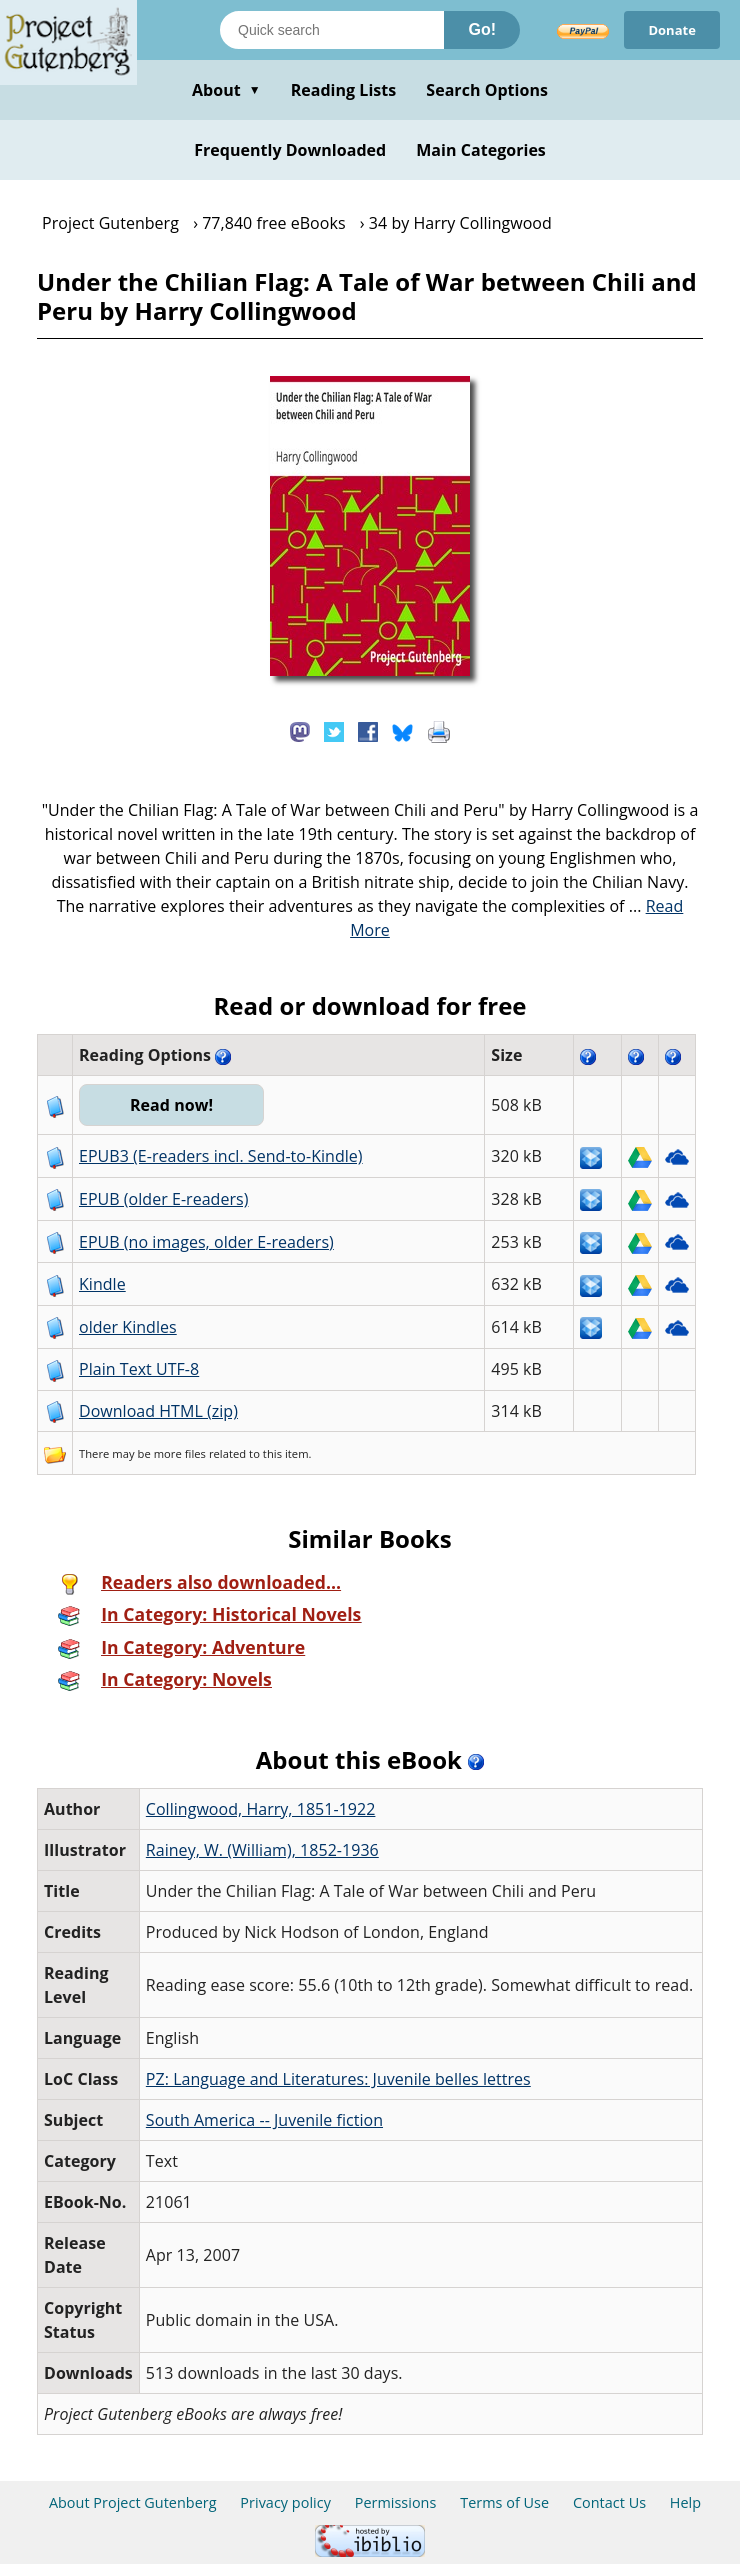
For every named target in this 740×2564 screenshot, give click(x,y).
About (226, 90)
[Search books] (332, 30)
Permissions (396, 2502)
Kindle (102, 1284)
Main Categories (481, 150)
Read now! (171, 1105)
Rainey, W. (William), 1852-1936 (262, 1850)
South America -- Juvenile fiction (264, 2120)
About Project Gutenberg (133, 2502)
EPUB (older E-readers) (163, 1199)
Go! (482, 29)
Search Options (487, 90)
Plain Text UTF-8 (139, 1369)
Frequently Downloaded (290, 150)
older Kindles (128, 1327)
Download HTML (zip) (158, 1411)
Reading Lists (344, 90)
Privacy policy (285, 2502)
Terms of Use (504, 2502)
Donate (672, 30)
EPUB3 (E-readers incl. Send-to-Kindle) (221, 1156)
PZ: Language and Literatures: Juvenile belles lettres (338, 2079)
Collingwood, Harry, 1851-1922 (261, 1809)
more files (180, 1453)
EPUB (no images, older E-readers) (206, 1242)
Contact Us (609, 2502)
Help (685, 2502)
